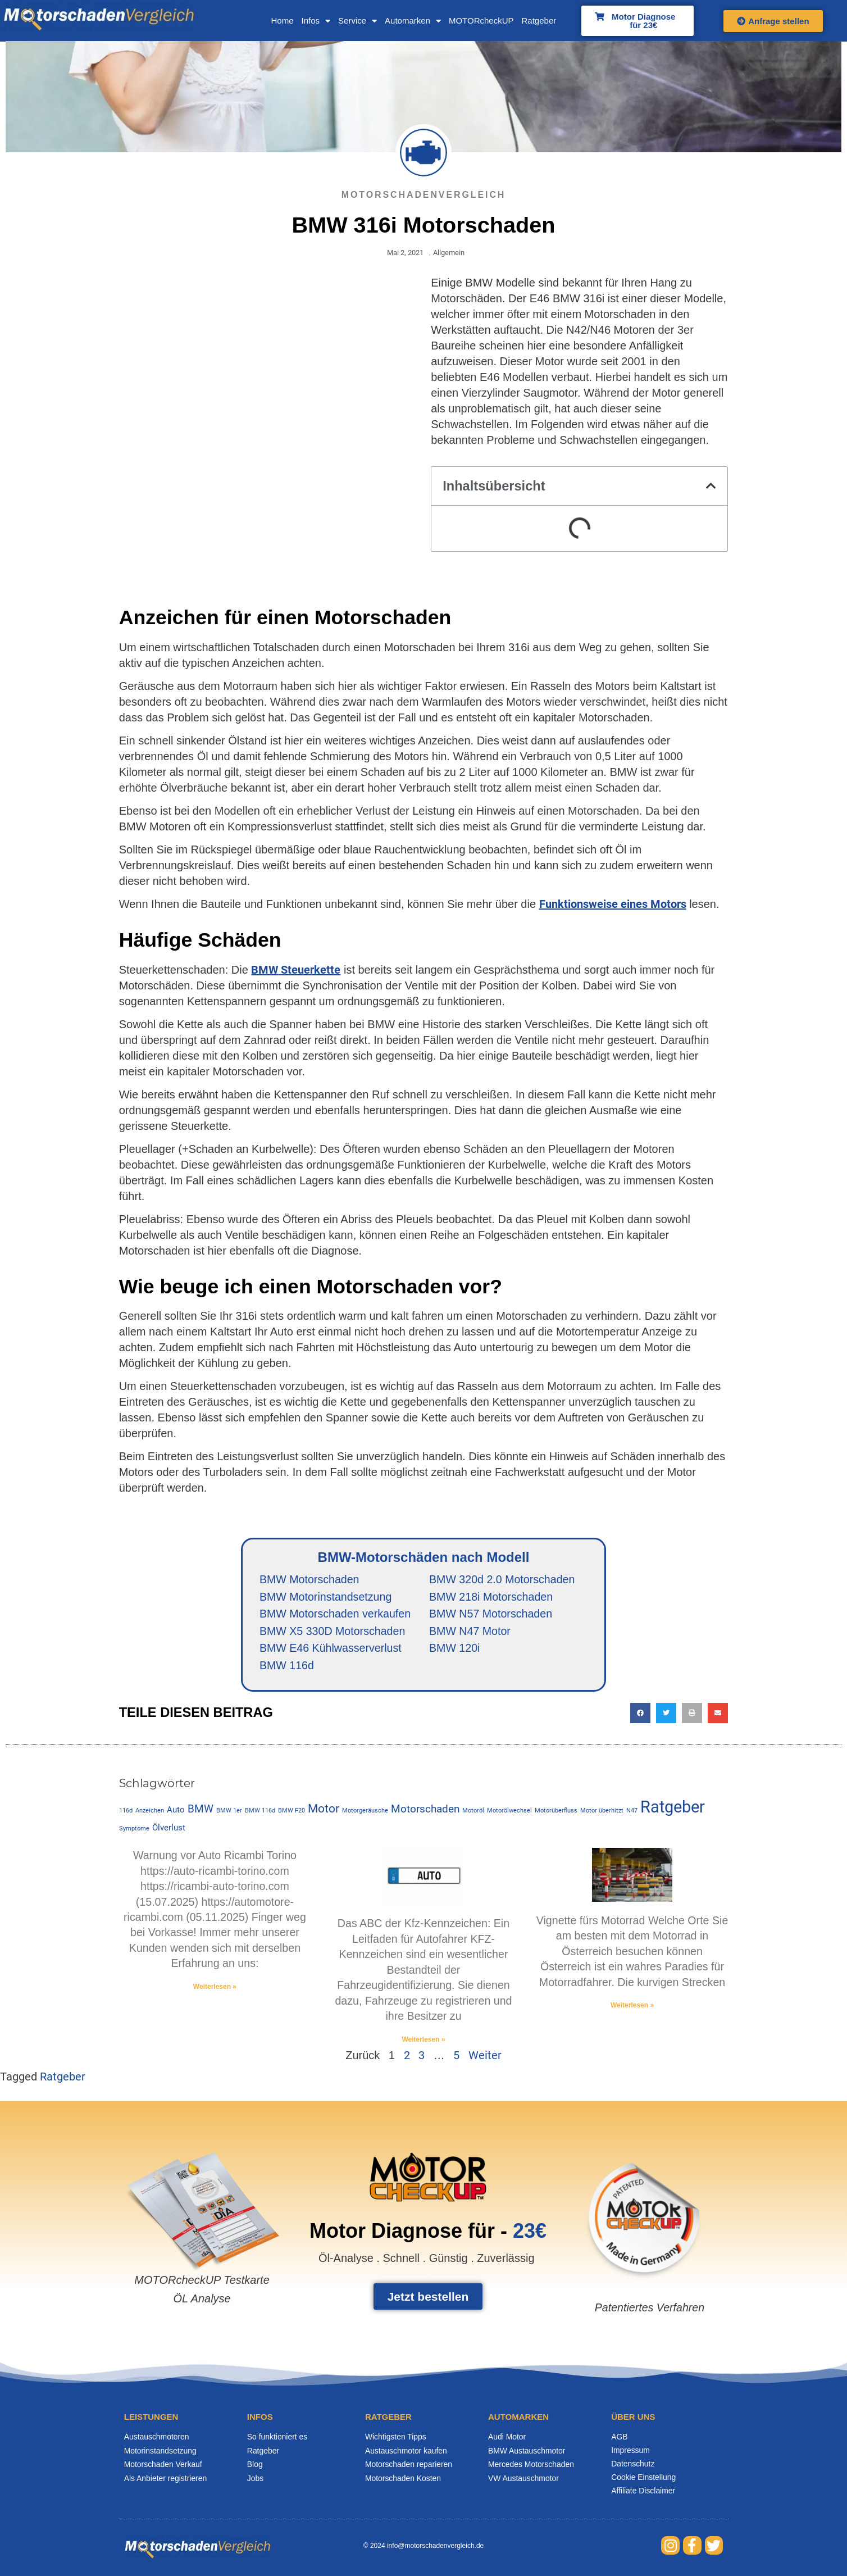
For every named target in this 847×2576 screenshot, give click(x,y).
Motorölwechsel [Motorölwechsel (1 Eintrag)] (499, 1792)
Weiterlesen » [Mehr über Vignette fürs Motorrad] (639, 1989)
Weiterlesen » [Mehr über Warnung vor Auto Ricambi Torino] (208, 1969)
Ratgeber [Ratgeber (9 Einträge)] (662, 1788)
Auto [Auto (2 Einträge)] (166, 1791)
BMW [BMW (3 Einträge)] (190, 1790)
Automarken (389, 21)
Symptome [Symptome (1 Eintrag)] (713, 1792)
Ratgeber (514, 20)
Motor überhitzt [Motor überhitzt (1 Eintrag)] (591, 1792)
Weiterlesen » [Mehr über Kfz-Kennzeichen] (423, 2008)
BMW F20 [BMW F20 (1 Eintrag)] (281, 1792)
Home (258, 20)
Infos (291, 21)
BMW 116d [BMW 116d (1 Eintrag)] (250, 1792)
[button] (721, 487)
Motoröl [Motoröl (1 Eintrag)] (463, 1792)
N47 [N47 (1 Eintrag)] (621, 1792)
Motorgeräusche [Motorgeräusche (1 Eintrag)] (355, 1792)
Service (333, 21)
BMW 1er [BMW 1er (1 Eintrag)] (219, 1792)
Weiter (485, 2023)
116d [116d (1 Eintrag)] (115, 1792)
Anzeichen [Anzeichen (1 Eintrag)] (139, 1792)
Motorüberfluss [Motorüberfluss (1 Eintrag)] (546, 1792)
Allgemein (448, 252)
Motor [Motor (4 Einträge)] (313, 1790)
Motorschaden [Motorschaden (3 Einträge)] (415, 1790)
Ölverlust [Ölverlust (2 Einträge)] (125, 1809)
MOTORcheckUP (456, 20)
